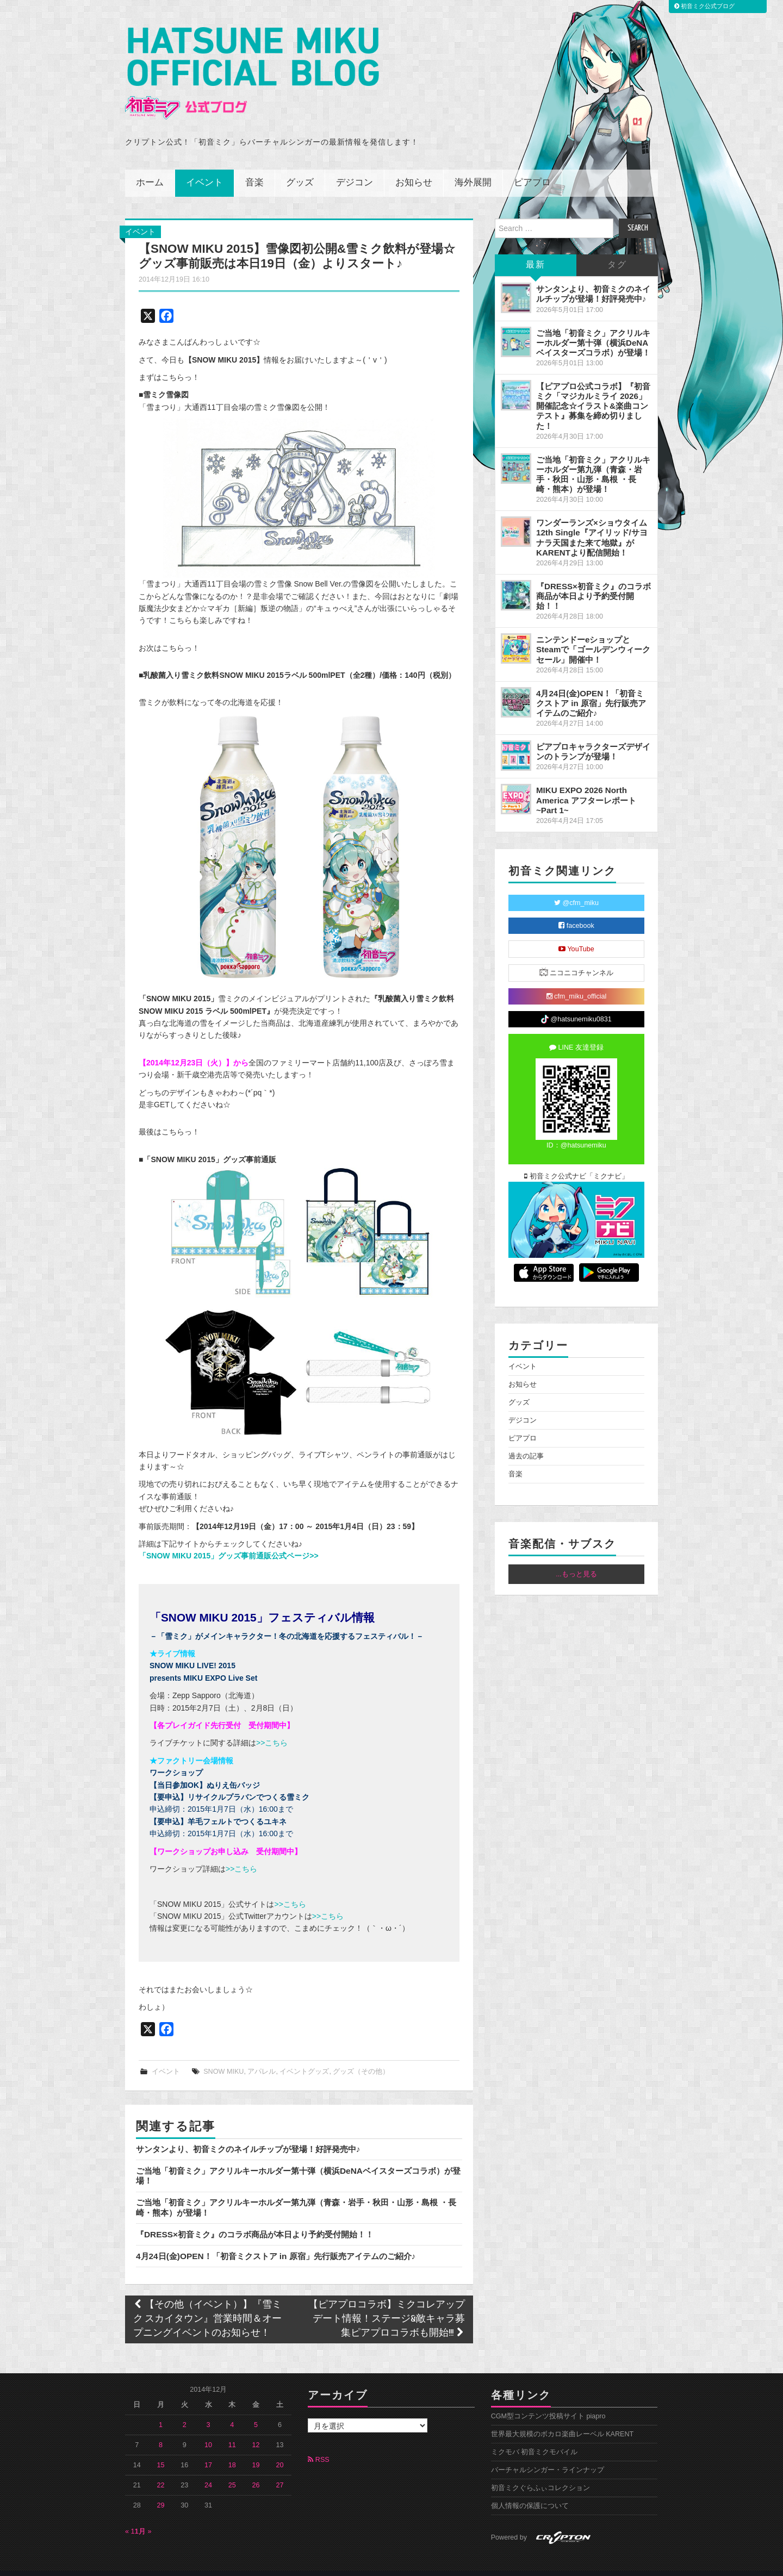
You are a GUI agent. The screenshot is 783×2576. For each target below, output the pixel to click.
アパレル (261, 2056)
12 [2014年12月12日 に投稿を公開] (256, 2430)
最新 (535, 250)
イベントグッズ (304, 2056)
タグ (617, 250)
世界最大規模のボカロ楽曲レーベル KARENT (562, 2419)
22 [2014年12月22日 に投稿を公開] (161, 2470)
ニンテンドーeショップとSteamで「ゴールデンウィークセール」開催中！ (593, 634)
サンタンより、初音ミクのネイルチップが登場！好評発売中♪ (248, 2134)
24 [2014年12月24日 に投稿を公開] (208, 2470)
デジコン (354, 168)
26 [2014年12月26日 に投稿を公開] (256, 2470)
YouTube (576, 934)
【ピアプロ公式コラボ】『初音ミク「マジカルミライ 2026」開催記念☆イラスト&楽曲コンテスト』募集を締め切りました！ (593, 391)
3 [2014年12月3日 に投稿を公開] (208, 2409)
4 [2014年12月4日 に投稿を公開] (232, 2409)
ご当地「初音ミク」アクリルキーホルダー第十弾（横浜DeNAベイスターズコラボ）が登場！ (593, 327)
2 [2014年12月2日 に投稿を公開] (185, 2409)
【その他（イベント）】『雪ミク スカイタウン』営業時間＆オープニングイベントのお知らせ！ (207, 2304)
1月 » (143, 2516)
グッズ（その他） (361, 2056)
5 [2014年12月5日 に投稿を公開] (256, 2409)
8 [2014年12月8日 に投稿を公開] (161, 2430)
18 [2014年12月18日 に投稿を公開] (232, 2450)
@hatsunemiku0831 (576, 1004)
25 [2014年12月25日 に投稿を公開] (232, 2470)
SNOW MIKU (223, 2056)
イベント (204, 168)
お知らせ (413, 168)
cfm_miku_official (576, 982)
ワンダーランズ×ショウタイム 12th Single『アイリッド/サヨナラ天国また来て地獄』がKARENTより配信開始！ (592, 522)
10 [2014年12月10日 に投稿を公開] (208, 2430)
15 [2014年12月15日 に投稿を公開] (161, 2450)
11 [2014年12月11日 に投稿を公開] (232, 2430)
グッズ (300, 168)
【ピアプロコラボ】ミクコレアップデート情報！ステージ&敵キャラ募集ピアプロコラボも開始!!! (386, 2304)
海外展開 (473, 168)
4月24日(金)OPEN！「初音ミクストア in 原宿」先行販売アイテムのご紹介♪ (275, 2241)
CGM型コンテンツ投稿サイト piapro (548, 2401)
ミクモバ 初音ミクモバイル (534, 2437)
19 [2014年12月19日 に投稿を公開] (256, 2450)
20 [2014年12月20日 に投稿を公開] (279, 2450)
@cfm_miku (576, 888)
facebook (576, 911)
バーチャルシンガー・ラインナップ (547, 2455)
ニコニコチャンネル (576, 957)
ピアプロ (532, 168)
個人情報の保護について (530, 2490)
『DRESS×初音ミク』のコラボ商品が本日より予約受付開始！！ (255, 2219)
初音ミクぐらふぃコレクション (540, 2473)
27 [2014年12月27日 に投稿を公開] (279, 2470)
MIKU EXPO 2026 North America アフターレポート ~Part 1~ (586, 785)
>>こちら (272, 1728)
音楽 (254, 168)
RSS (318, 2444)
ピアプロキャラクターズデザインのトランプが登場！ (593, 736)
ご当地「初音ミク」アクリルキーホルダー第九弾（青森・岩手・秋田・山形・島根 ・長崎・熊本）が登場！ (593, 459)
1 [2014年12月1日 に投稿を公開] (161, 2409)
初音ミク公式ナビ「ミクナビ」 (576, 1161)
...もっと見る (576, 1559)
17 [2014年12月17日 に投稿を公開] (208, 2450)
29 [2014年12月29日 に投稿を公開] (161, 2490)
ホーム (150, 168)
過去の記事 (526, 1441)
